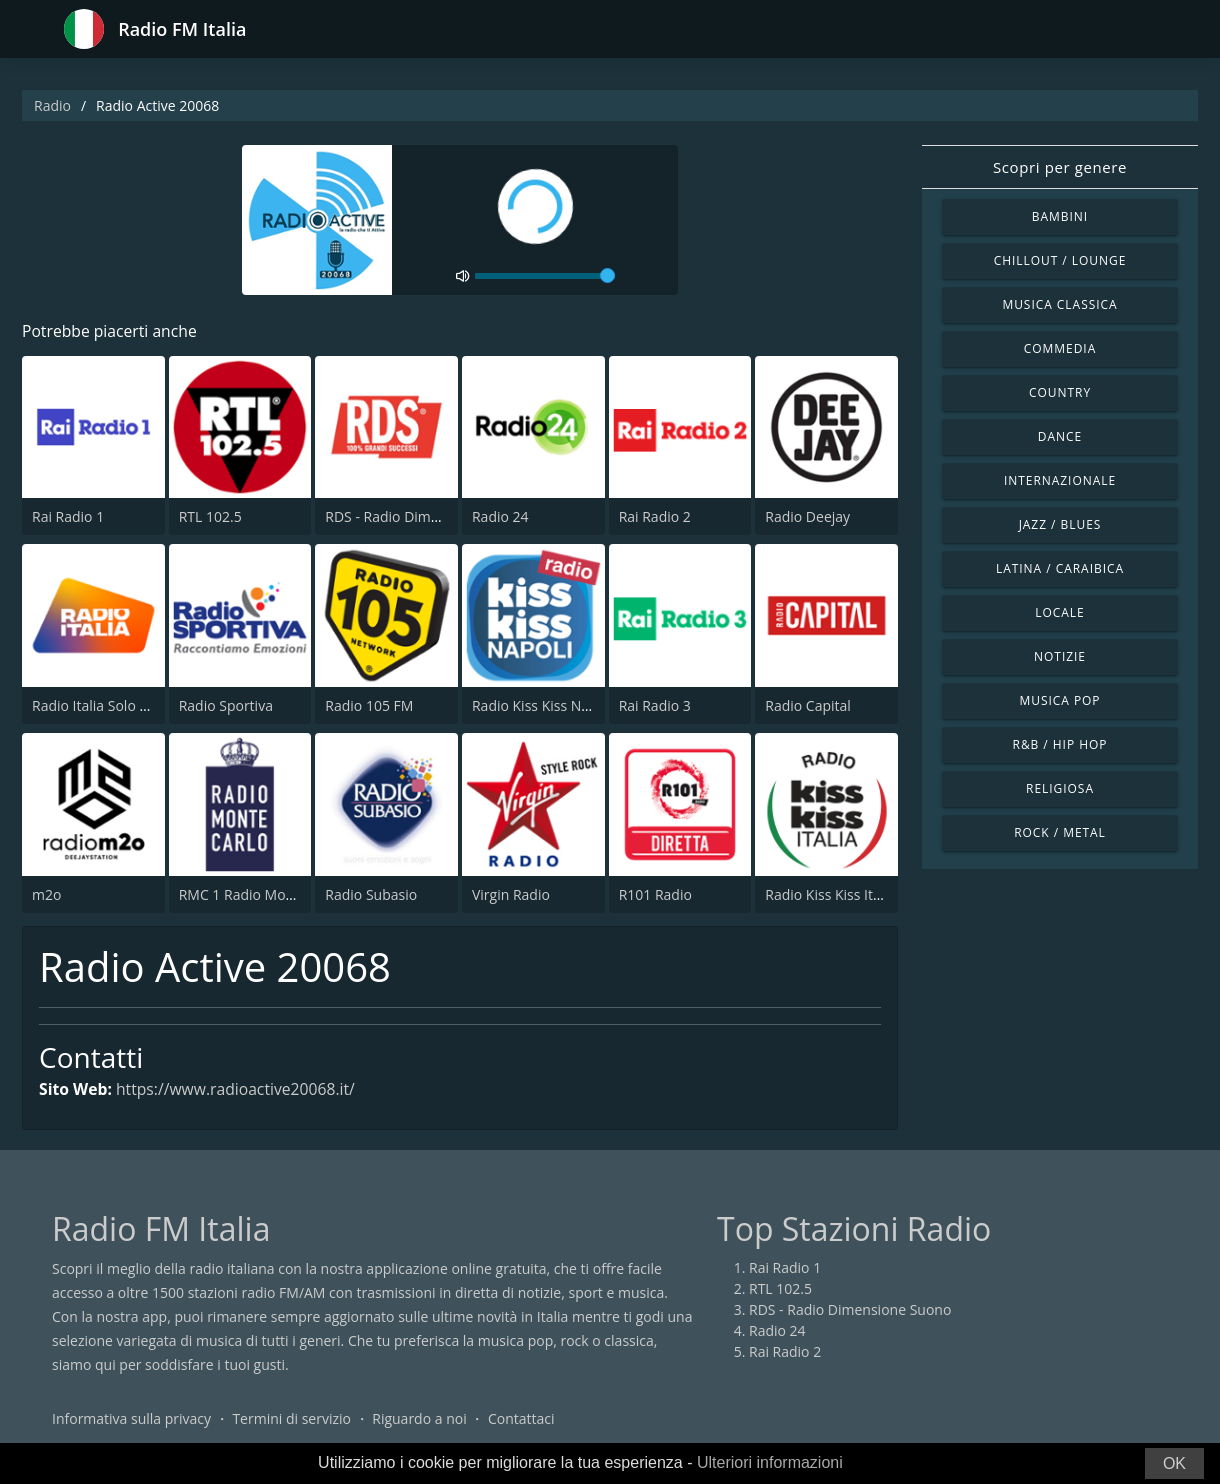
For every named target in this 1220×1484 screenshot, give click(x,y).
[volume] (545, 276)
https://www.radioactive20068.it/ (239, 1090)
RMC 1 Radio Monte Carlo (262, 894)
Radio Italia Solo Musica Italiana (134, 705)
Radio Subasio (371, 894)
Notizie (1060, 656)
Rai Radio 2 (655, 517)
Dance (1060, 436)
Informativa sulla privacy (131, 1418)
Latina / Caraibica (1060, 568)
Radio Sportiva (226, 705)
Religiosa (1060, 788)
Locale (1059, 612)
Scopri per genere (1060, 167)
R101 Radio (655, 894)
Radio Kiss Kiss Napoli (542, 705)
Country (1060, 392)
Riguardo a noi (419, 1418)
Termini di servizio (291, 1418)
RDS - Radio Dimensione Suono (426, 517)
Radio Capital (808, 705)
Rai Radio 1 (68, 517)
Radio (52, 105)
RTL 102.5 (210, 517)
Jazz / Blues (1060, 524)
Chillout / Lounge (1060, 260)
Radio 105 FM (369, 705)
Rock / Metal (1060, 832)
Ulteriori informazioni (770, 1462)
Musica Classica (1059, 304)
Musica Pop (1059, 700)
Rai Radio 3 (655, 705)
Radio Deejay (807, 517)
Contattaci (521, 1418)
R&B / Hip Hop (1060, 744)
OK (1174, 1463)
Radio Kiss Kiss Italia (830, 894)
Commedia (1060, 348)
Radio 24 (500, 517)
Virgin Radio (511, 894)
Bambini (1060, 216)
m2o (46, 894)
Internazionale (1060, 480)
